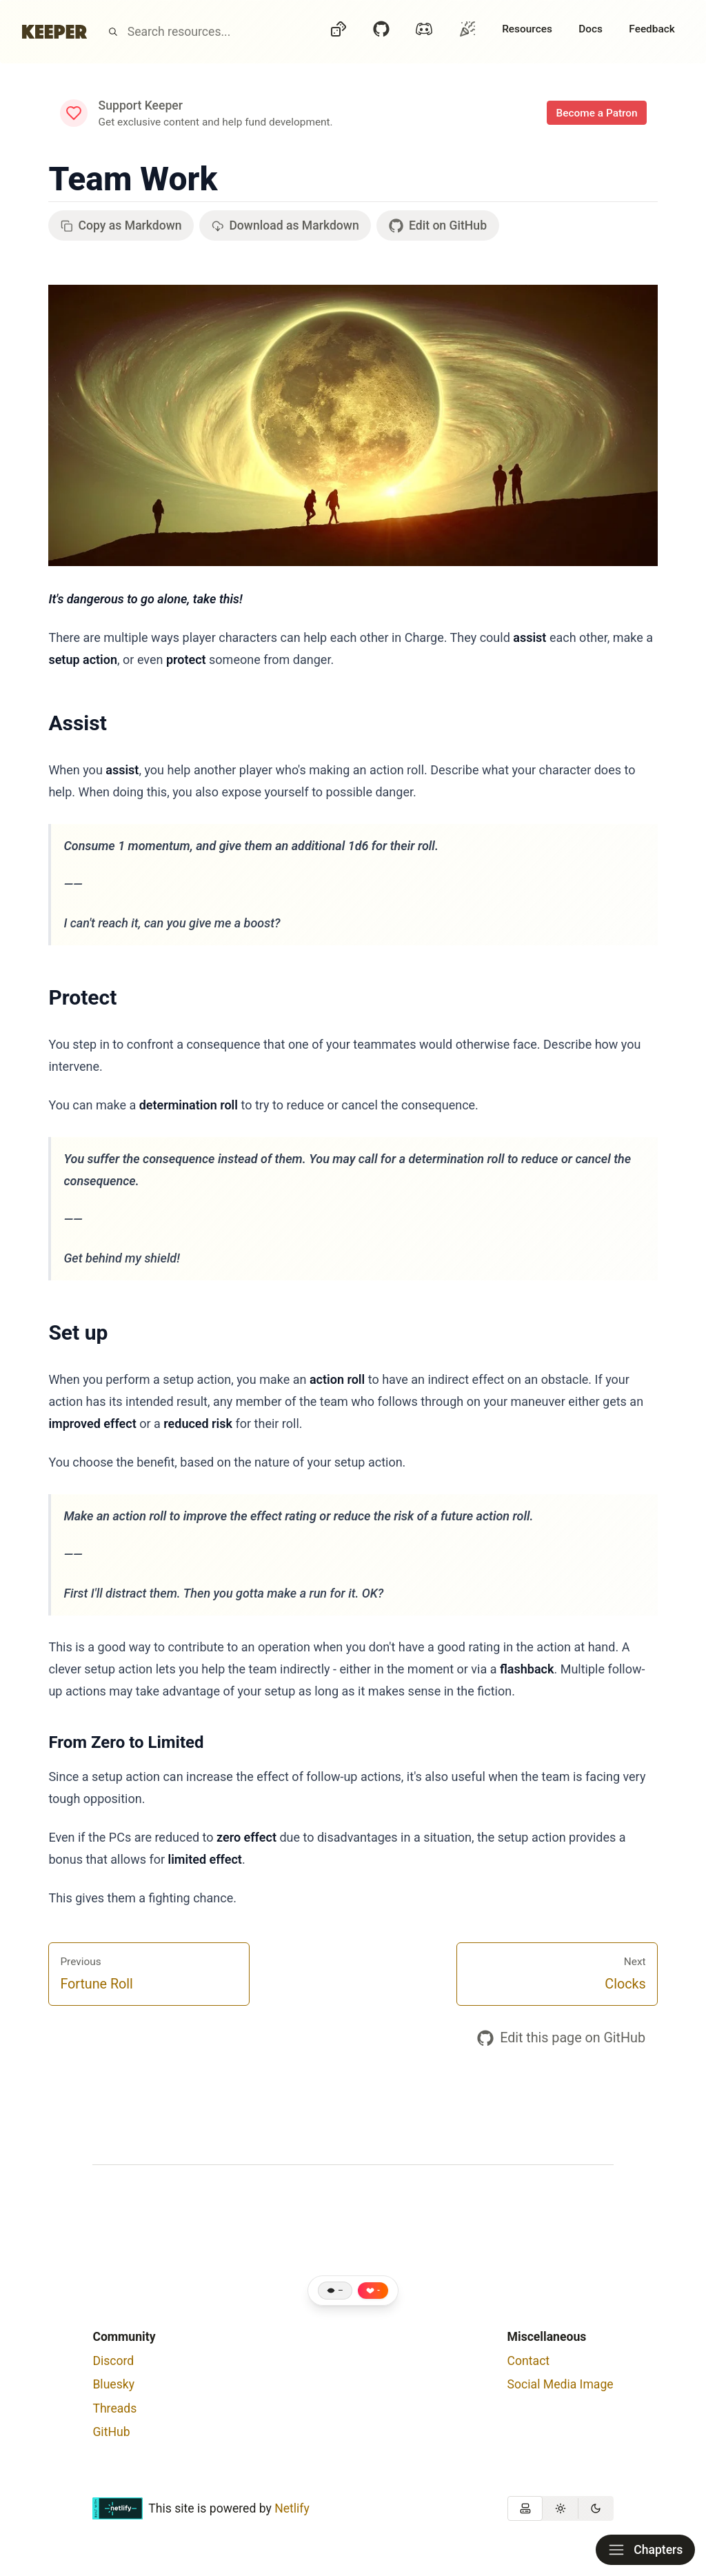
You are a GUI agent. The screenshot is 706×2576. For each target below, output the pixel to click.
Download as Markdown (285, 225)
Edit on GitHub (438, 226)
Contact (528, 2361)
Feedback (652, 29)
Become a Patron (596, 113)
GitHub (111, 2432)
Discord (113, 2361)
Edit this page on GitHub (561, 2038)
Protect (82, 997)
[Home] (54, 32)
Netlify (292, 2508)
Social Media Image (560, 2384)
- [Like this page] (378, 2290)
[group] (560, 2508)
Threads (114, 2408)
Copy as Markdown (121, 225)
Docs (590, 29)
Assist (77, 723)
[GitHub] (381, 32)
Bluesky (113, 2384)
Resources (527, 29)
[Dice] (338, 32)
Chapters (645, 2550)
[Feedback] (652, 32)
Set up (78, 1332)
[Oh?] (467, 29)
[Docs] (590, 32)
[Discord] (424, 32)
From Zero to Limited (125, 1742)
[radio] (525, 2508)
